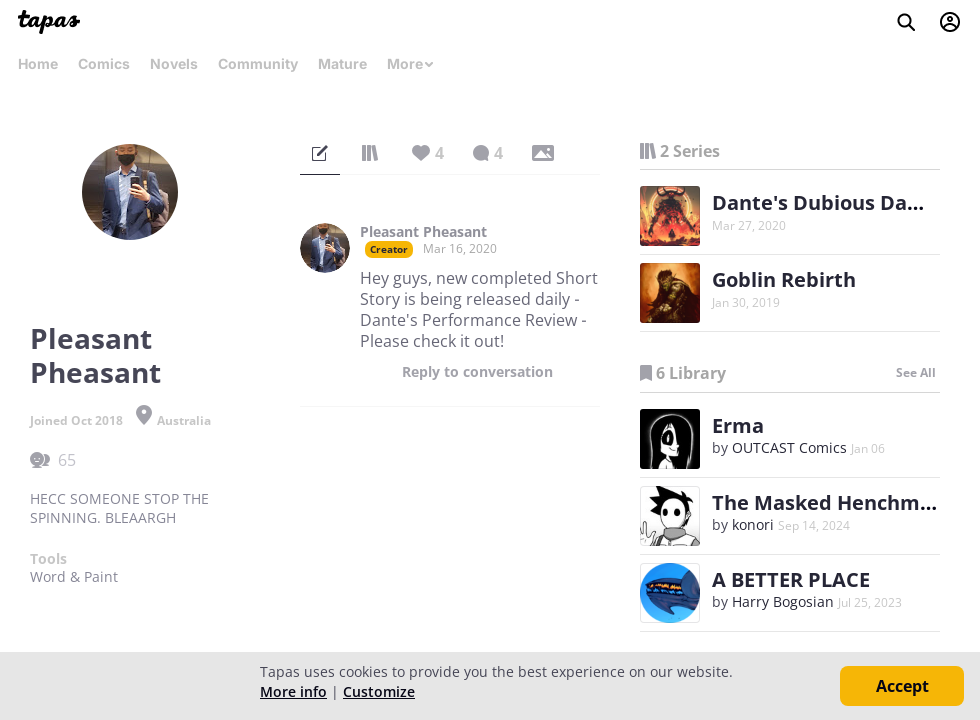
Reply (477, 372)
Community (258, 63)
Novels (174, 63)
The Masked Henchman (828, 502)
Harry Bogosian (783, 601)
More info (293, 691)
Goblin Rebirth (784, 279)
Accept (902, 686)
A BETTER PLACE (791, 579)
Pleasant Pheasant (423, 232)
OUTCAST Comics (789, 447)
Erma (738, 425)
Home (38, 63)
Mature (342, 63)
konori (753, 524)
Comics (104, 63)
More (411, 63)
